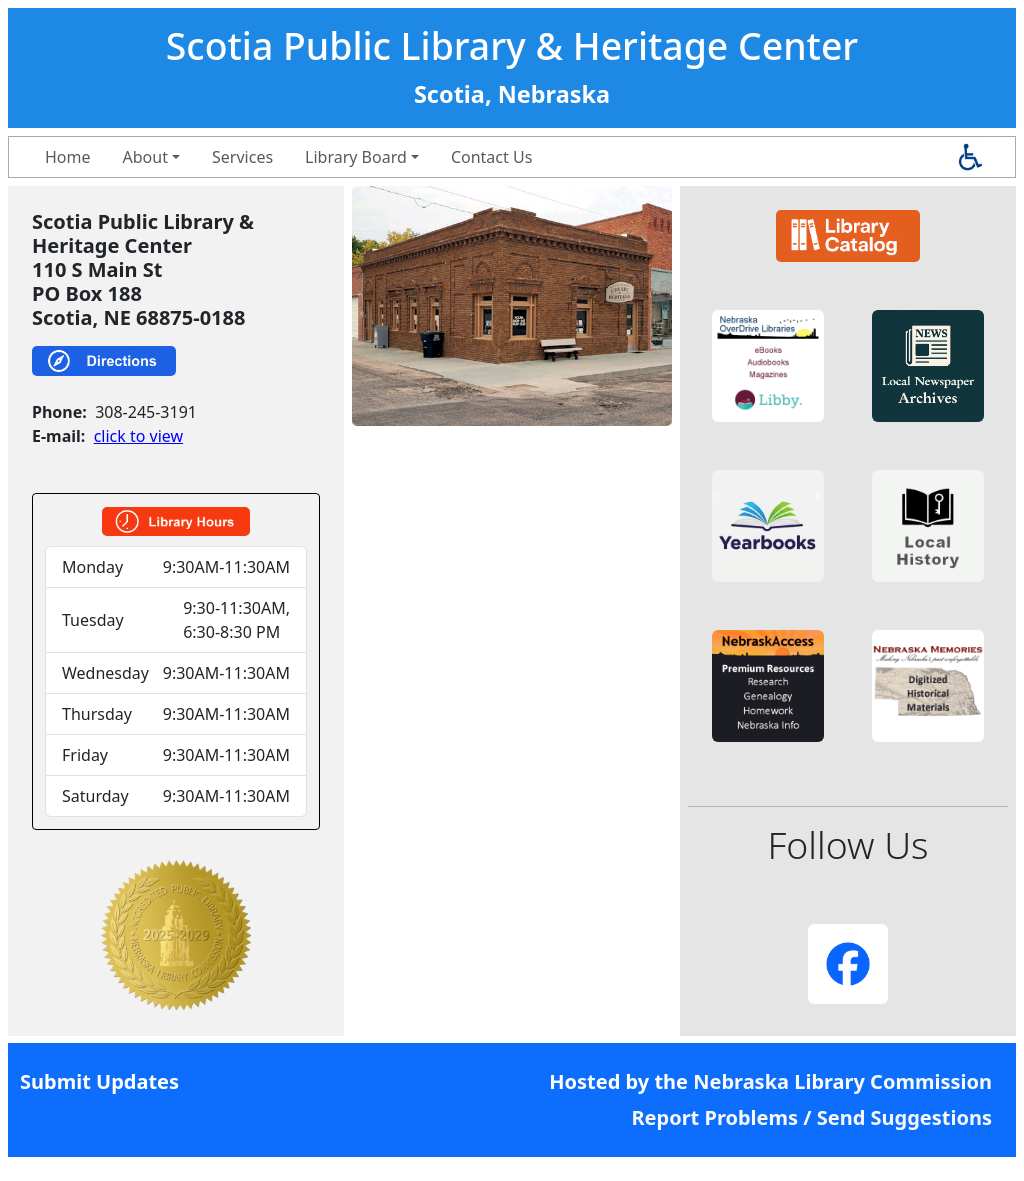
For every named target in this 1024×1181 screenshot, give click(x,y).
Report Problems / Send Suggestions (811, 1117)
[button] (768, 366)
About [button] (145, 157)
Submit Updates (99, 1081)
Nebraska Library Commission (842, 1081)
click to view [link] (138, 436)
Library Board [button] (356, 157)
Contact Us (491, 157)
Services (242, 157)
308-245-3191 (146, 412)
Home (68, 157)
